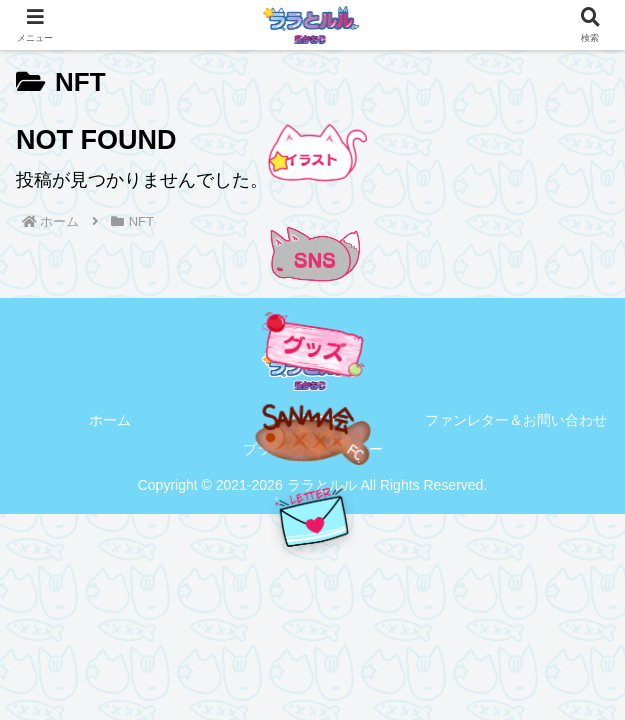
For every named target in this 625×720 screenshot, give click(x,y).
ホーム (110, 420)
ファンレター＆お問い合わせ (516, 420)
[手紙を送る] (313, 516)
